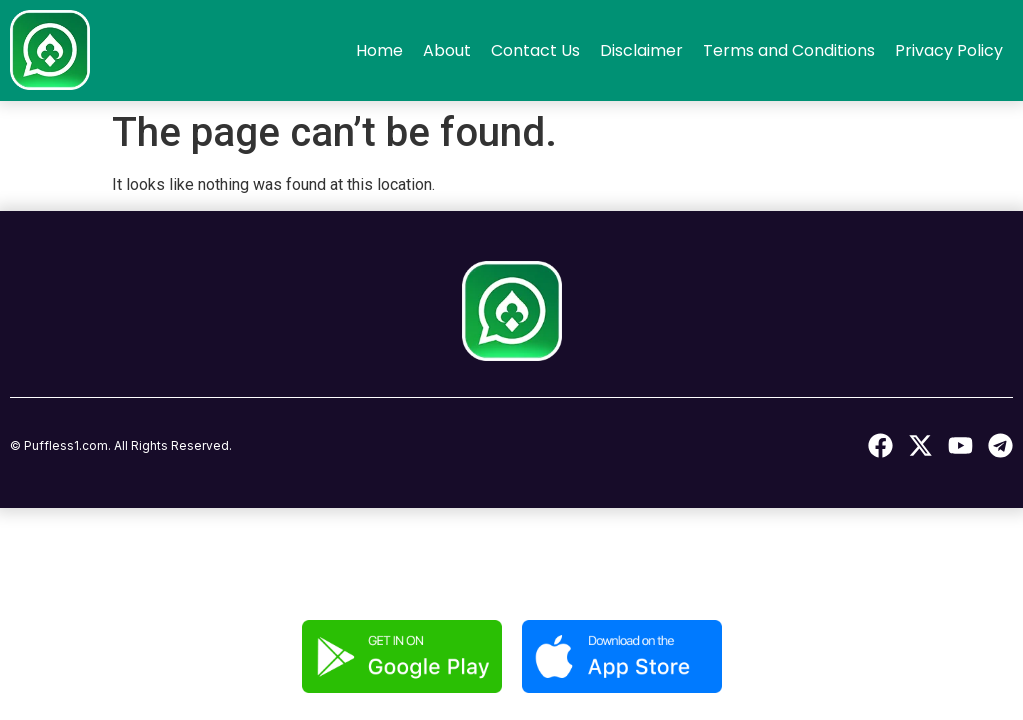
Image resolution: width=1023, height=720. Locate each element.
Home (379, 50)
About (447, 50)
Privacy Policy (949, 50)
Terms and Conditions (789, 50)
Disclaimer (641, 50)
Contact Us (535, 50)
